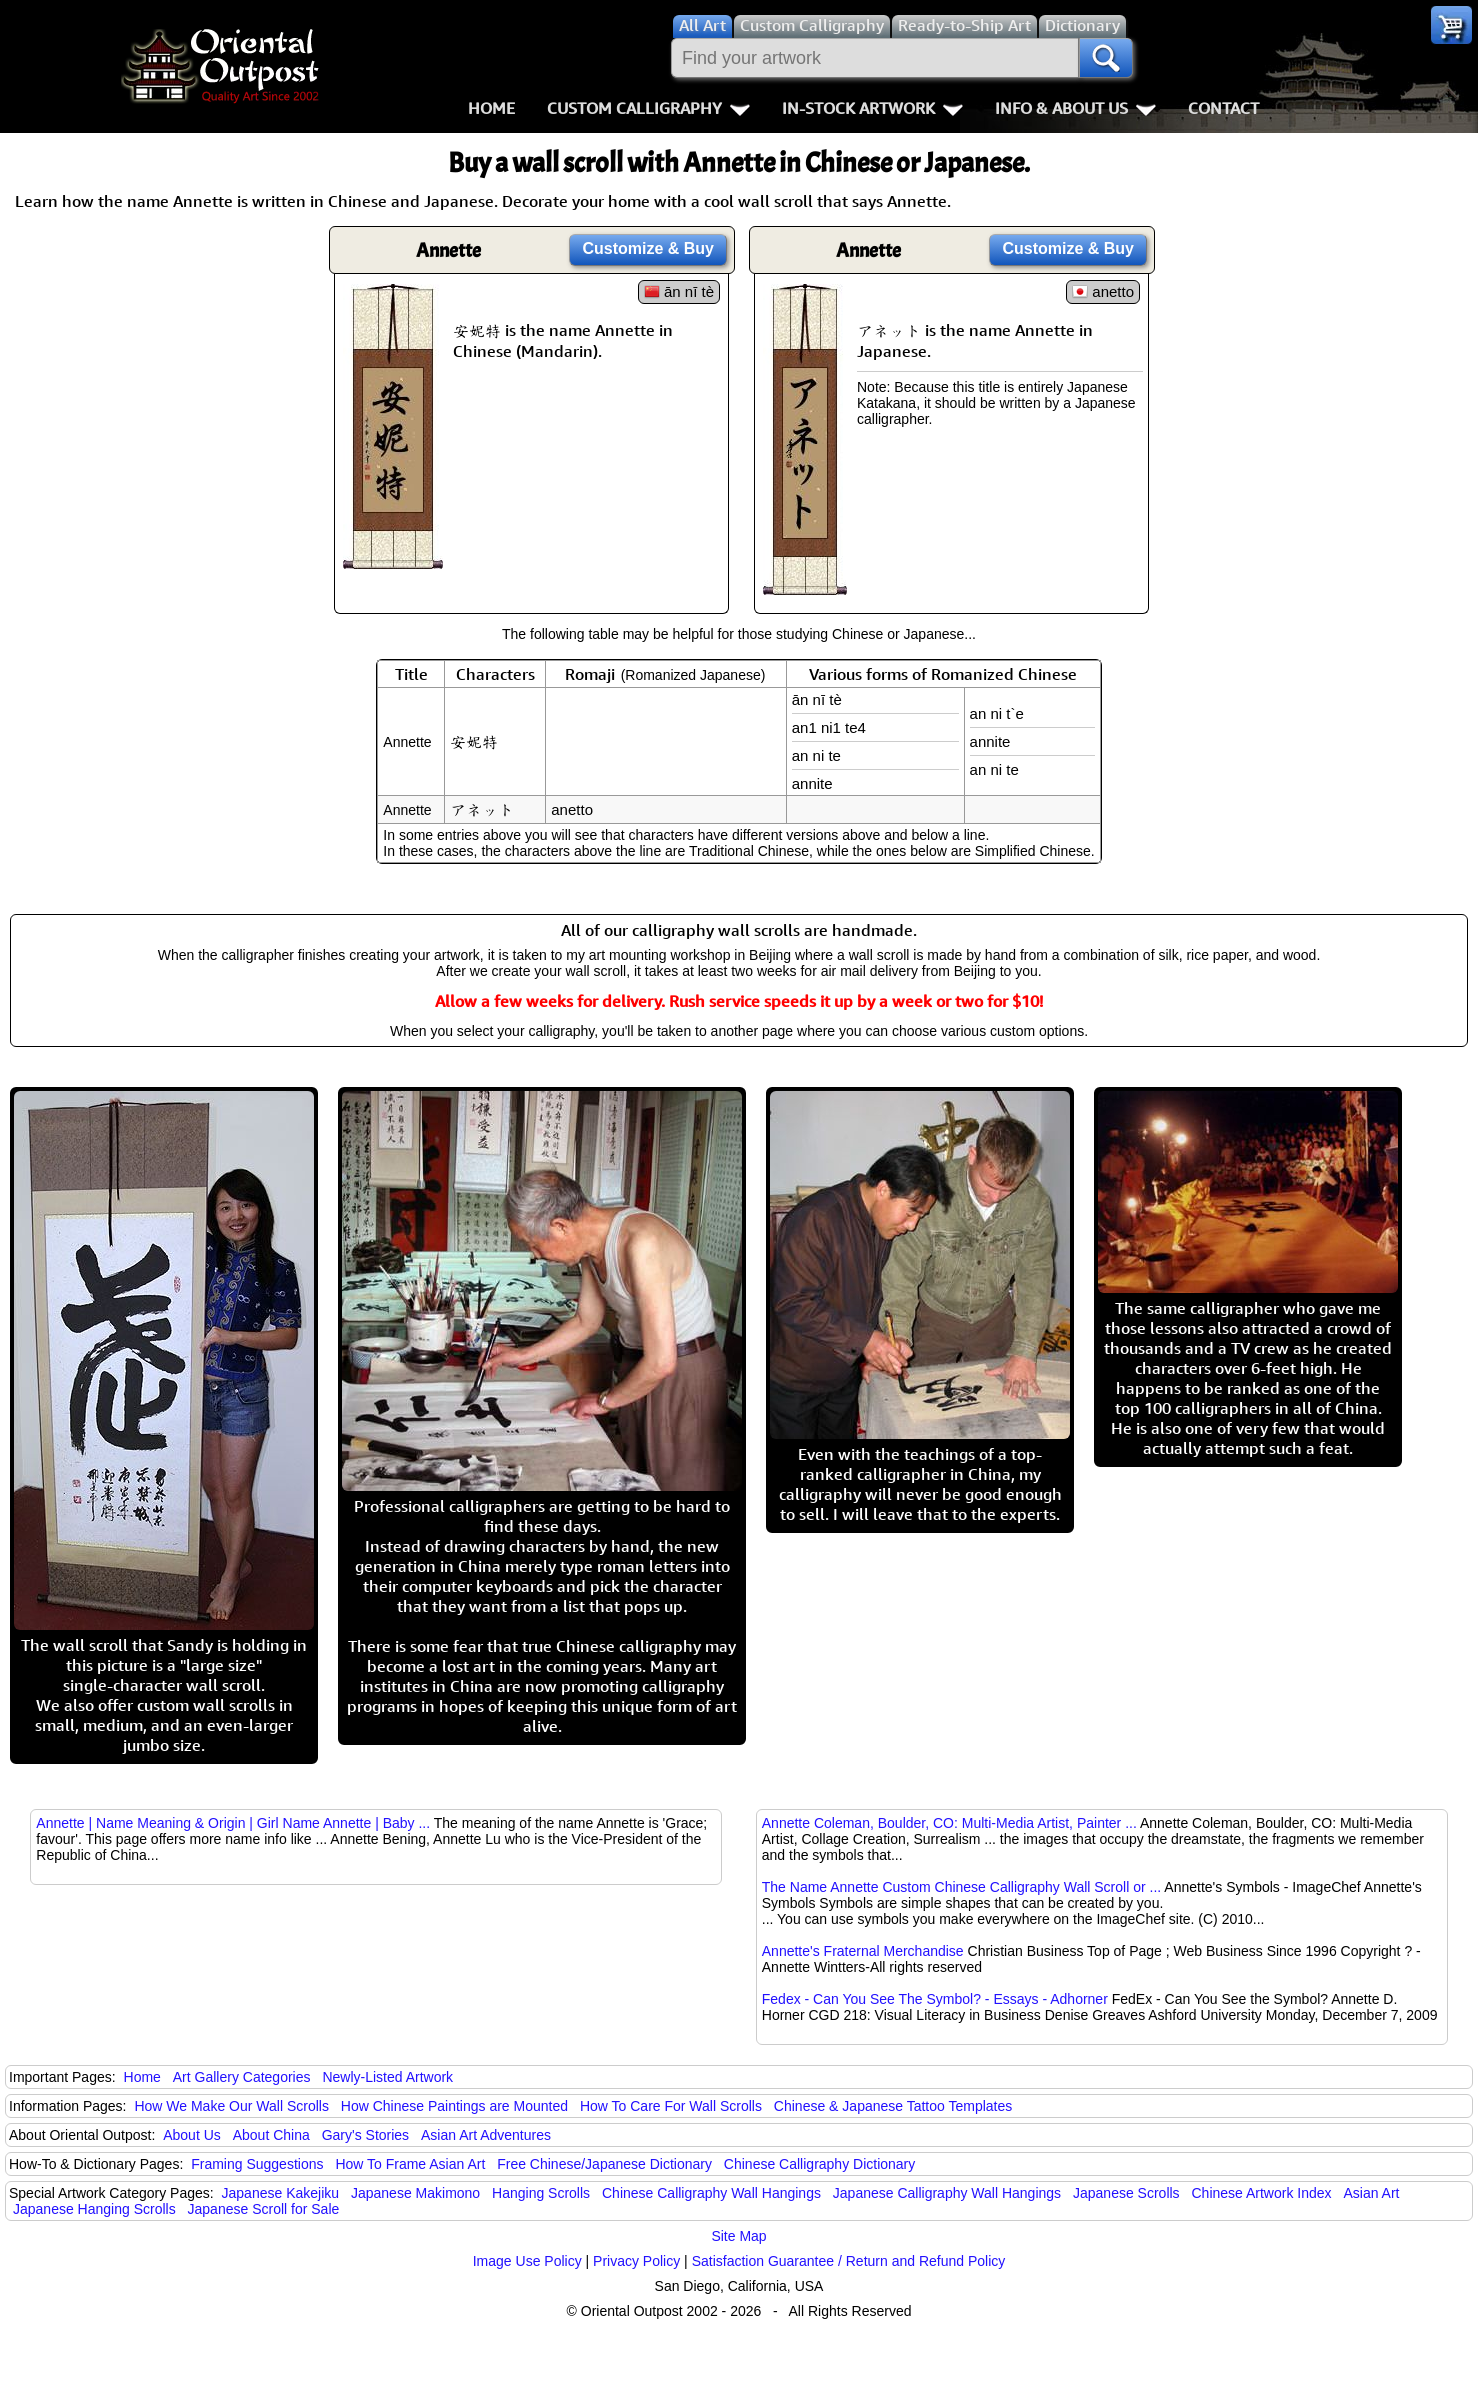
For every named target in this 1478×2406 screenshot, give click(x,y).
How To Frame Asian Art (410, 2164)
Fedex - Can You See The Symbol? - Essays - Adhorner (935, 1999)
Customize (648, 248)
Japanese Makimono (415, 2193)
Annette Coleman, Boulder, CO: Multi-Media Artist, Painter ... (949, 1823)
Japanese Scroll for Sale (264, 2209)
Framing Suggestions (257, 2164)
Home (491, 108)
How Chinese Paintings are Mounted (454, 2106)
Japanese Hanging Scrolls (94, 2209)
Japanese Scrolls (1126, 2193)
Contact (1223, 108)
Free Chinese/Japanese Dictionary (604, 2164)
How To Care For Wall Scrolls (671, 2106)
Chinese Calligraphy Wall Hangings (711, 2193)
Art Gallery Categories (242, 2077)
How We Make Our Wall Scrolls (231, 2106)
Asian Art (1371, 2193)
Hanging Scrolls (541, 2193)
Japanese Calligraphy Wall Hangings (947, 2193)
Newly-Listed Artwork (387, 2077)
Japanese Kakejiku (281, 2193)
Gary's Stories (365, 2135)
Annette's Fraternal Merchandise (863, 1951)
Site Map (738, 2236)
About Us (192, 2135)
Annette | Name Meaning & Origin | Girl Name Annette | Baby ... (233, 1823)
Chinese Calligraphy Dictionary (819, 2164)
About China (271, 2135)
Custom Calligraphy (648, 108)
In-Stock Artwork (872, 108)
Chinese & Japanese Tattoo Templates (893, 2106)
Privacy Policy (636, 2261)
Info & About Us (1075, 108)
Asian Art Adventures (486, 2135)
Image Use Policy (527, 2261)
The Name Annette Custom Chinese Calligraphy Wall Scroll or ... (961, 1887)
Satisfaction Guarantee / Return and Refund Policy (849, 2261)
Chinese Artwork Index (1262, 2193)
